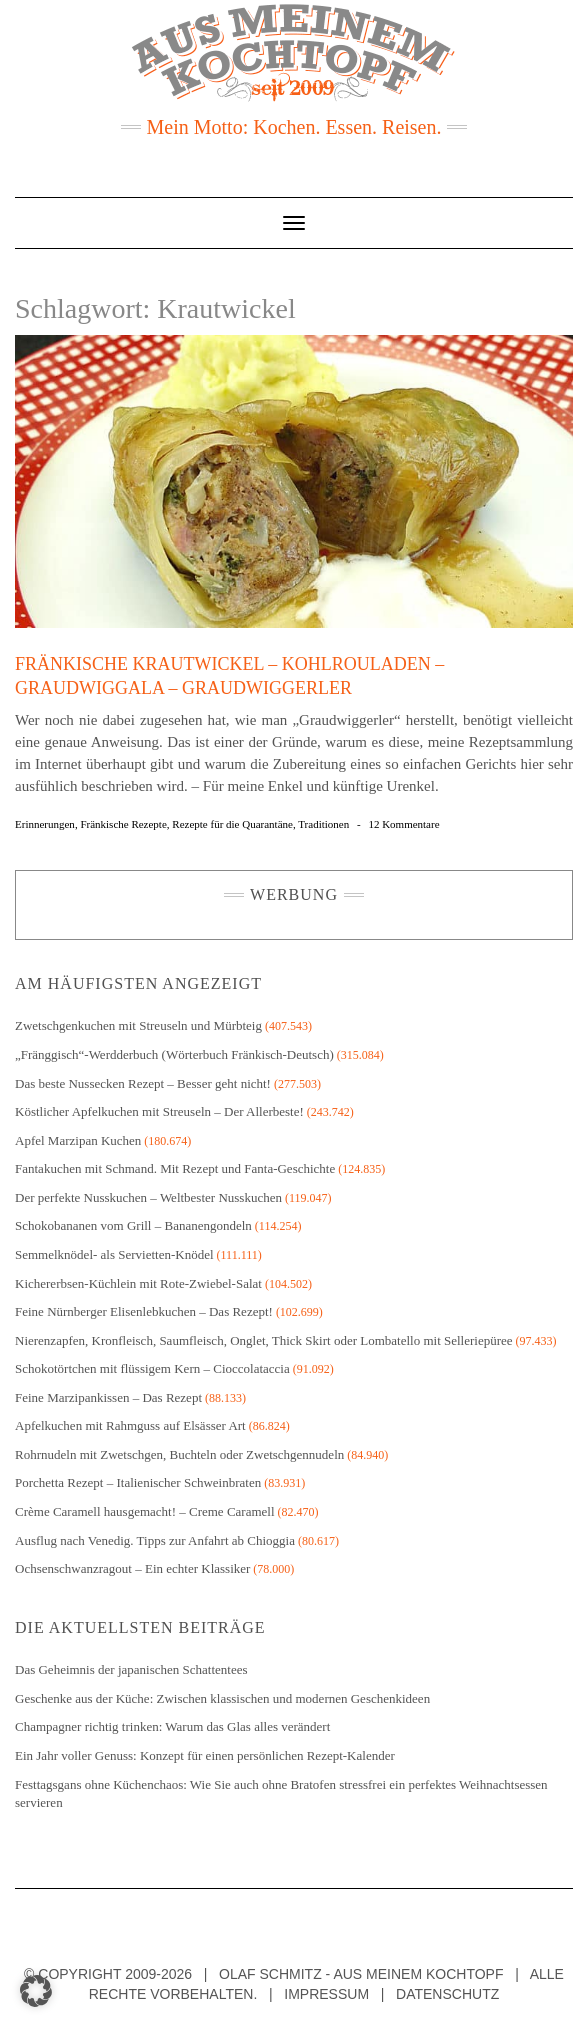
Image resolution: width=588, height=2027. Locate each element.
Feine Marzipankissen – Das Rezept (108, 1397)
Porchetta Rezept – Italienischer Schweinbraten (138, 1482)
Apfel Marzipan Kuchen (78, 1140)
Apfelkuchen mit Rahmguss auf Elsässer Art (130, 1425)
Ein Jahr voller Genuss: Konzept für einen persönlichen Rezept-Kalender (205, 1755)
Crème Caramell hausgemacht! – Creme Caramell (145, 1511)
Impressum (326, 1994)
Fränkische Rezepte (123, 824)
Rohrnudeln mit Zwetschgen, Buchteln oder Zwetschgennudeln (179, 1454)
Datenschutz (447, 1994)
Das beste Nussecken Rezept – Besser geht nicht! (143, 1083)
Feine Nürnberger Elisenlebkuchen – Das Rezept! (144, 1311)
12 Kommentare (403, 824)
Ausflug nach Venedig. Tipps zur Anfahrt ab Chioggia (155, 1540)
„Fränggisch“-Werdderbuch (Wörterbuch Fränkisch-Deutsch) (174, 1054)
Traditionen (323, 824)
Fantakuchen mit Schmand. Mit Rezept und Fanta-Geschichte (175, 1168)
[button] (36, 1991)
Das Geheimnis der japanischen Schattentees (131, 1669)
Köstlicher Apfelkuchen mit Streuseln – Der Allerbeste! (159, 1111)
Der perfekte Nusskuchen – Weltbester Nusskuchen (148, 1197)
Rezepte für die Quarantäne (232, 824)
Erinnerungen (45, 824)
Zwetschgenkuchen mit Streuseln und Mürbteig (138, 1025)
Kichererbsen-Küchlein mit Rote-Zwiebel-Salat (138, 1283)
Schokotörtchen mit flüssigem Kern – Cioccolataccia (152, 1368)
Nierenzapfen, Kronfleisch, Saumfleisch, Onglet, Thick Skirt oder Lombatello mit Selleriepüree (264, 1340)
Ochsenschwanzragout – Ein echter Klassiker (132, 1568)
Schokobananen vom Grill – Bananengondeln (133, 1225)
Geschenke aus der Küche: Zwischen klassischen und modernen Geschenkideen (222, 1698)
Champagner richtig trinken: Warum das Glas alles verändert (172, 1726)
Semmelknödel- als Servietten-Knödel (114, 1254)
